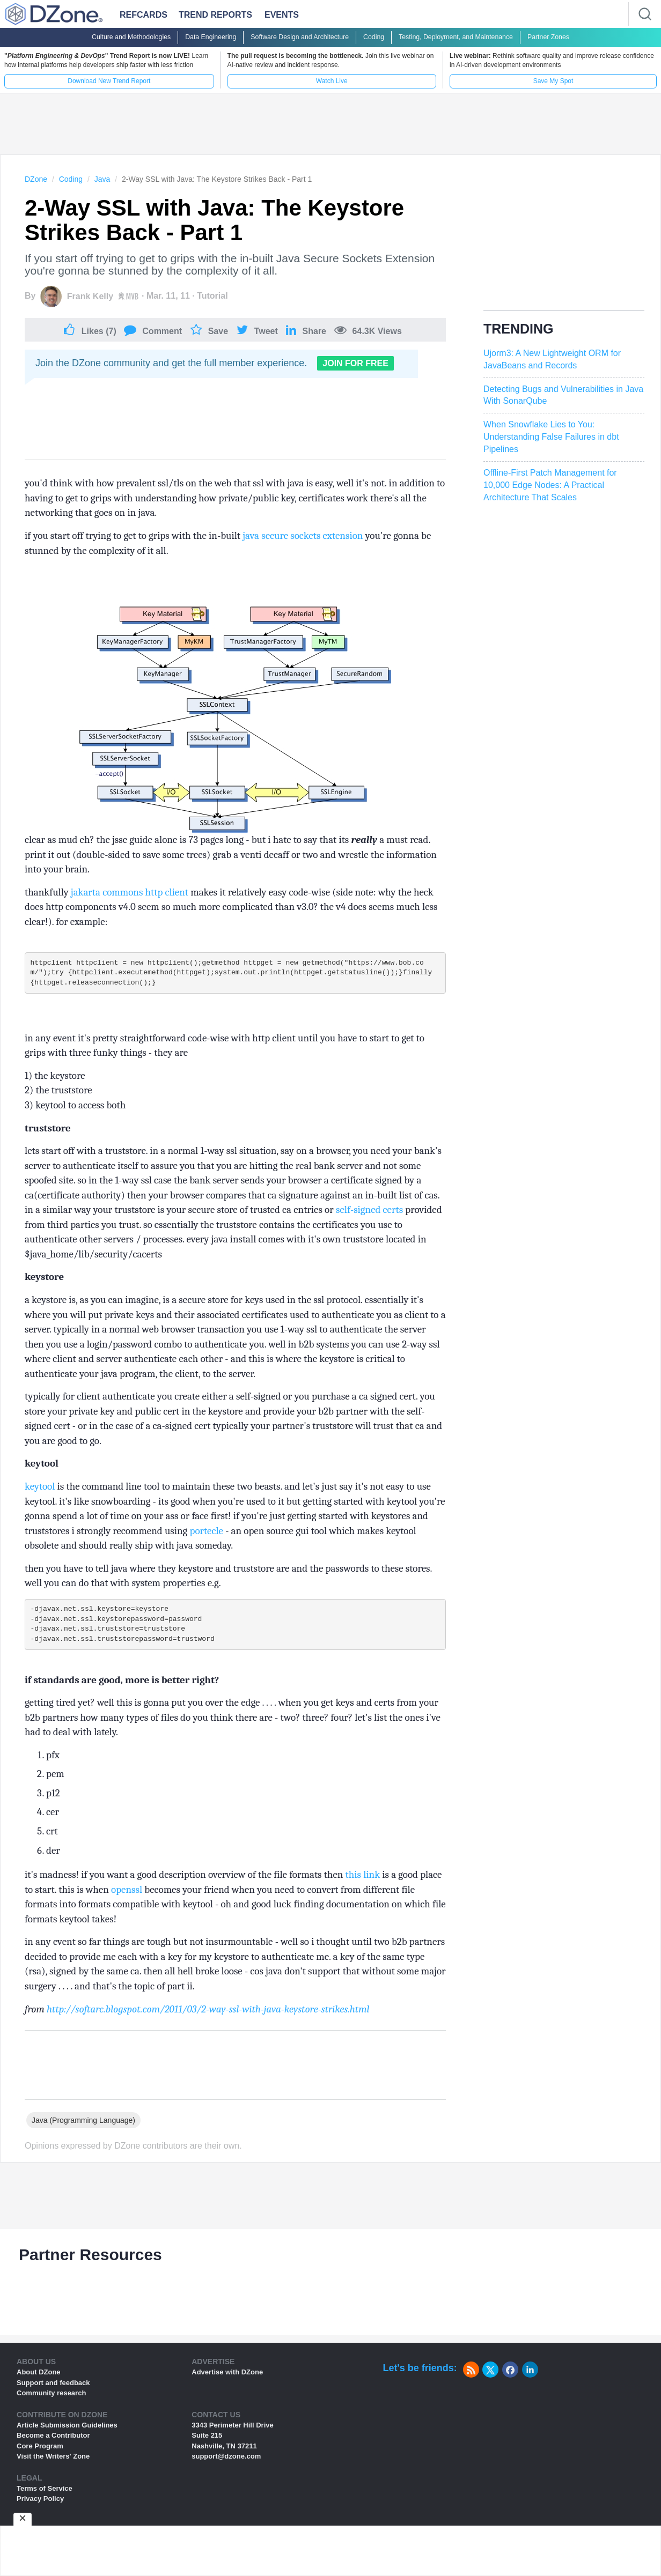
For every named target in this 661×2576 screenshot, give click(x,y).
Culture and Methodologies (131, 37)
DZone (36, 179)
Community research (51, 2400)
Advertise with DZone (227, 2379)
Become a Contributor (53, 2443)
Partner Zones (548, 37)
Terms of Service (44, 2496)
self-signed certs (370, 1213)
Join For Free (355, 363)
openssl (127, 1897)
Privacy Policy (40, 2506)
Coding (373, 37)
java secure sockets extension (304, 536)
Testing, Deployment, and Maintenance (456, 37)
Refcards (143, 14)
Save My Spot (553, 81)
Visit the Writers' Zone (53, 2464)
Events (282, 14)
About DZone (39, 2379)
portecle (208, 1534)
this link (364, 1882)
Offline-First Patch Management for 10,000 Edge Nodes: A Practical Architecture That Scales (550, 485)
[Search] (645, 14)
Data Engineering (210, 37)
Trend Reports (215, 14)
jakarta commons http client (130, 892)
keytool (41, 1490)
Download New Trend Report (109, 81)
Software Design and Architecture (300, 37)
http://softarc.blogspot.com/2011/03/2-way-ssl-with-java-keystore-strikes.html (208, 2017)
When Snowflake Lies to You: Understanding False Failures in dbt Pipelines (551, 437)
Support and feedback (53, 2390)
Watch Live (332, 81)
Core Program (40, 2453)
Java (102, 179)
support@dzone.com (226, 2464)
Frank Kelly (90, 296)
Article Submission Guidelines (67, 2433)
